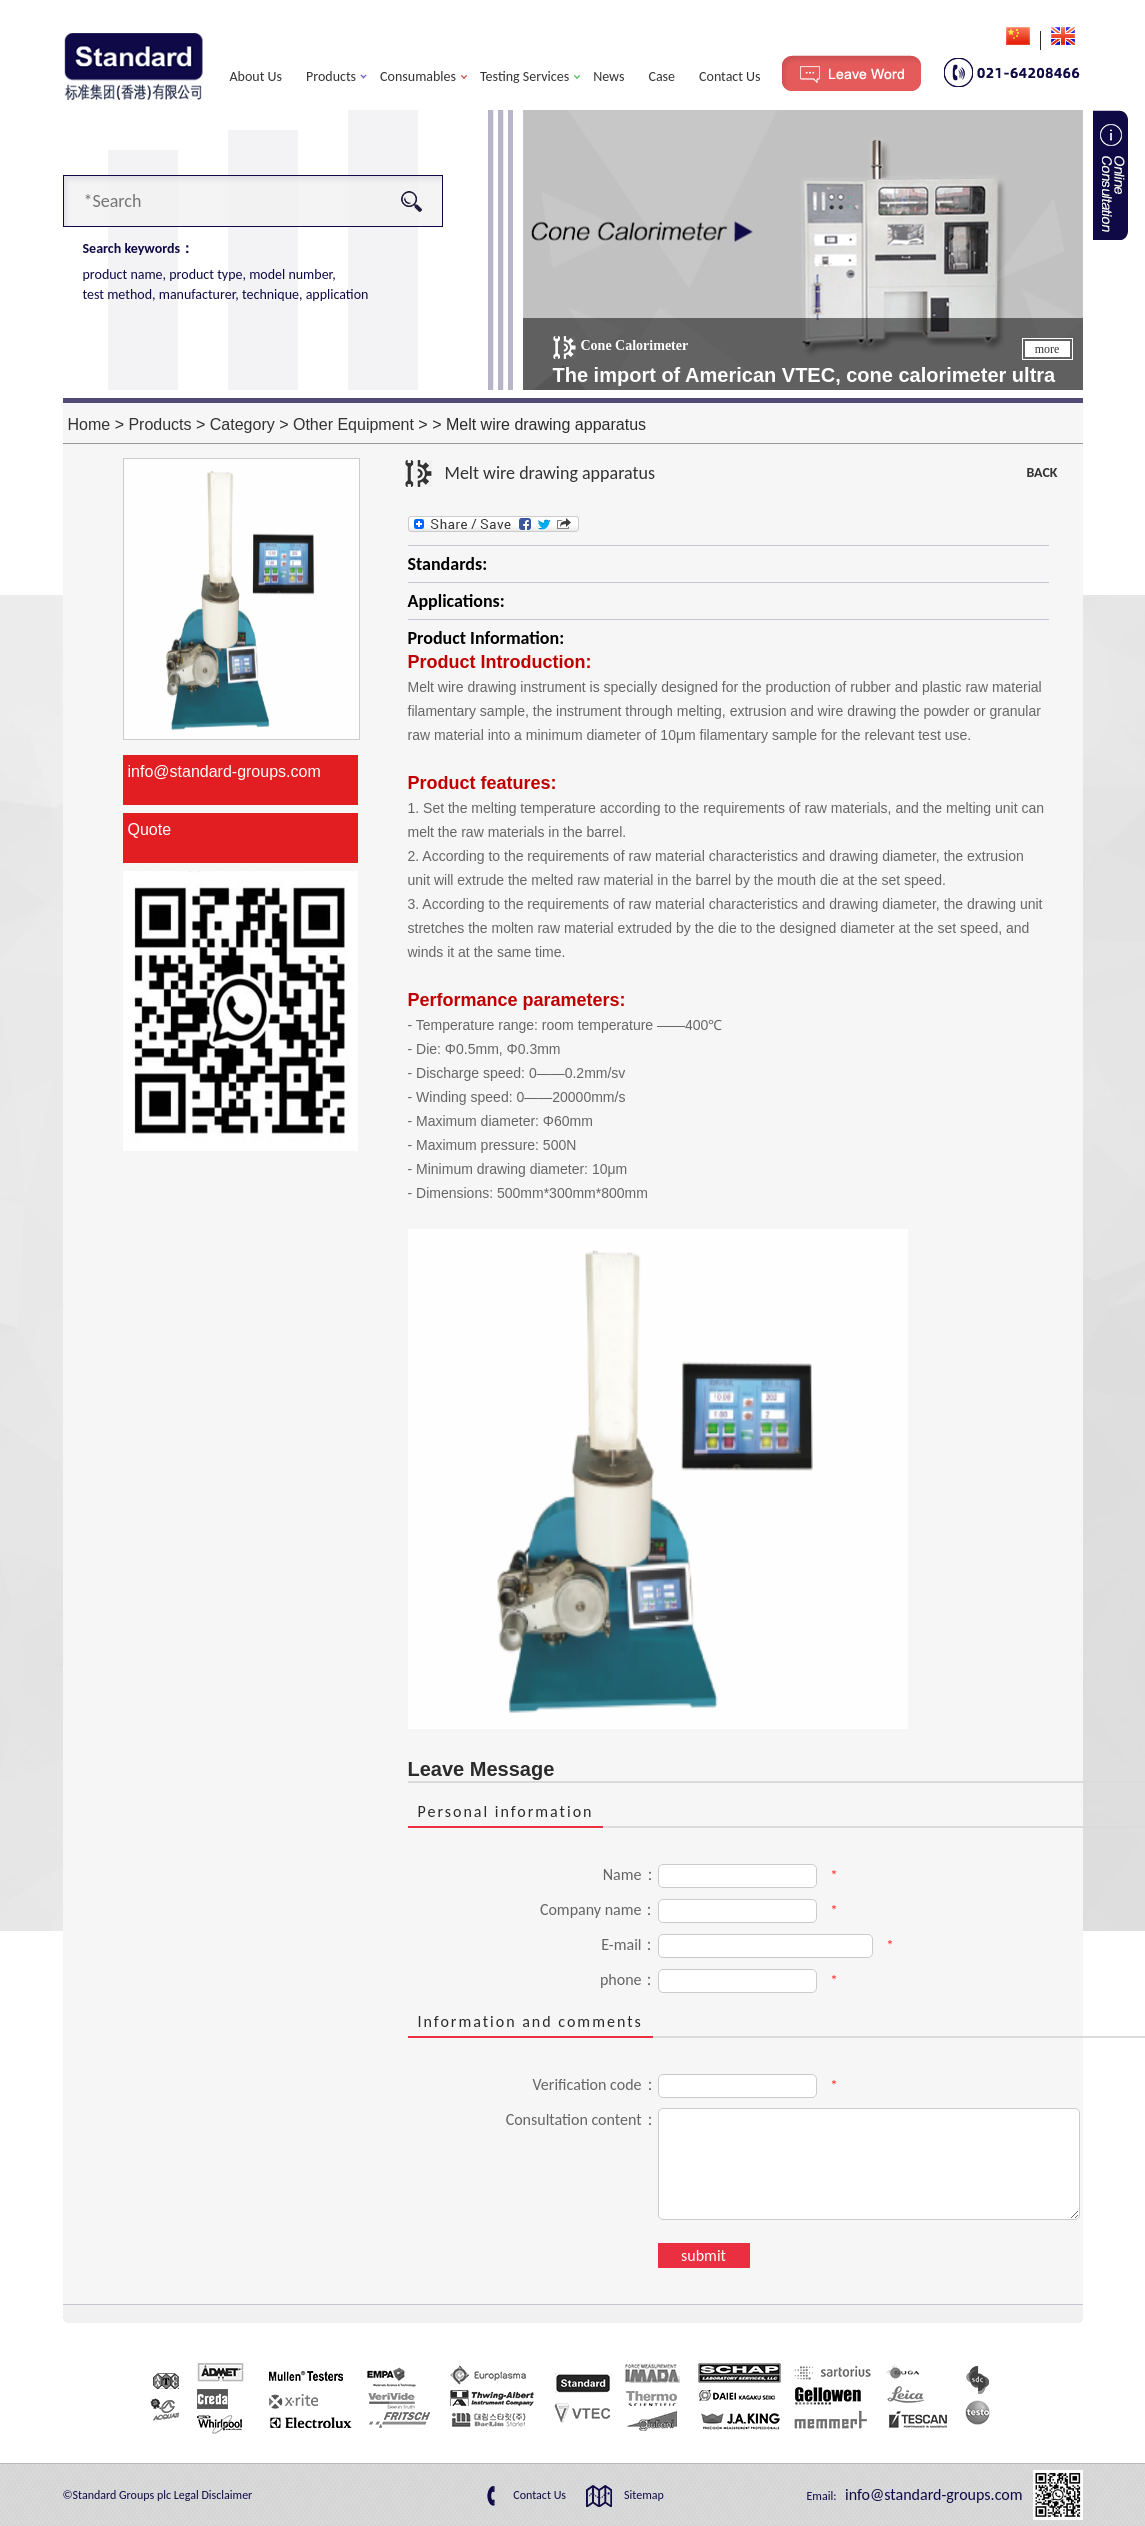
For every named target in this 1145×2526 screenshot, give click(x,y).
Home (89, 424)
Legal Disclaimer (213, 2495)
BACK (1041, 472)
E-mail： (629, 1944)
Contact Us (730, 76)
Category (242, 424)
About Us (256, 76)
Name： (630, 1874)
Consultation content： (582, 2119)
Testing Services (524, 76)
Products (331, 76)
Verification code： (595, 2084)
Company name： (599, 1909)
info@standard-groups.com (224, 771)
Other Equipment (353, 424)
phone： (629, 1979)
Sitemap (644, 2495)
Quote (150, 829)
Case (661, 76)
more (1047, 349)
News (608, 76)
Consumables (418, 76)
